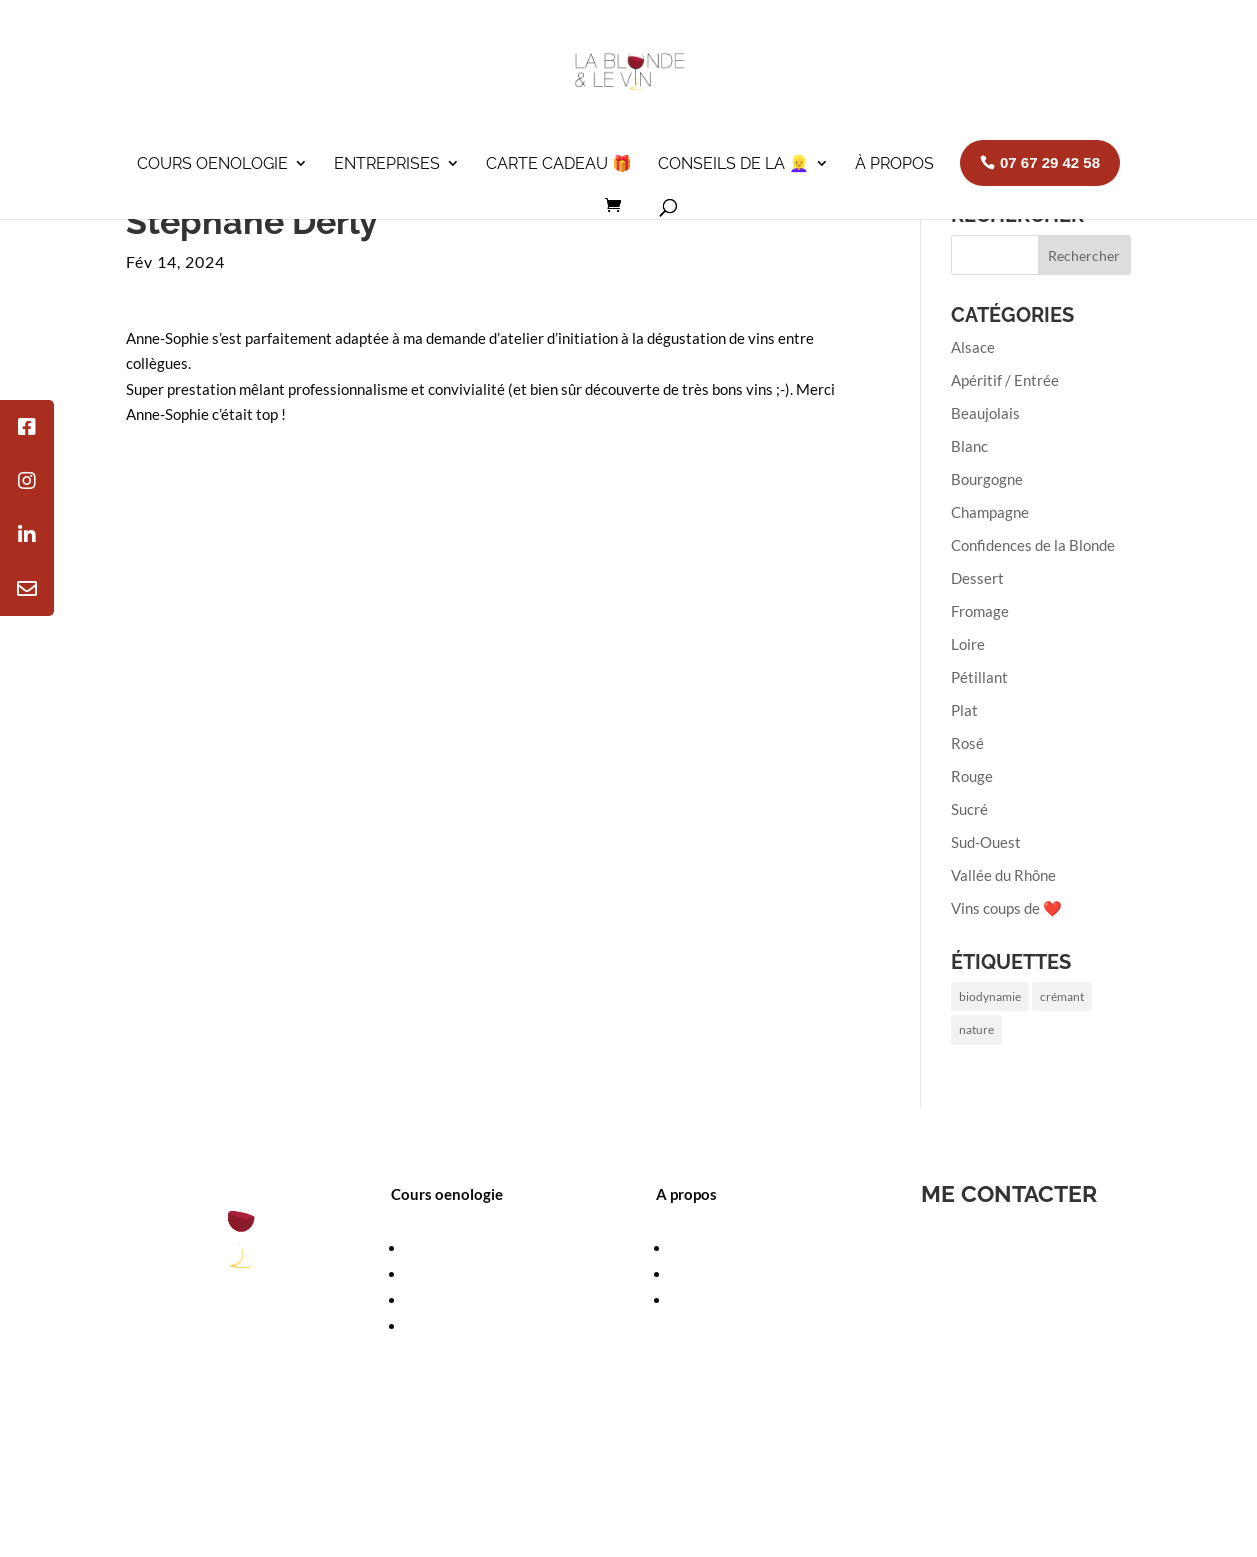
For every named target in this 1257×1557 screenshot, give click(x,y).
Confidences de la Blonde (1033, 545)
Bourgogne (987, 479)
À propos (894, 163)
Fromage (980, 611)
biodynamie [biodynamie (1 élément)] (990, 996)
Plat (964, 710)
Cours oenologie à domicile (493, 1300)
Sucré (969, 809)
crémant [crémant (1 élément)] (1062, 996)
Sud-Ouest (986, 842)
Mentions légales (417, 1468)
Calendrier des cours (473, 1274)
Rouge (972, 776)
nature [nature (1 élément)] (976, 1029)
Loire (968, 644)
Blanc (969, 446)
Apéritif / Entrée (1005, 380)
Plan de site (682, 1468)
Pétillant (979, 677)
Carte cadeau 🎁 (559, 163)
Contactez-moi (583, 1468)
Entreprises (387, 163)
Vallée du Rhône (1003, 875)
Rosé (967, 743)
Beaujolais (985, 413)
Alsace (973, 347)
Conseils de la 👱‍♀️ (733, 163)
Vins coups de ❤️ (1006, 908)
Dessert (977, 578)
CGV (503, 1468)
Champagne (990, 512)
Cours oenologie (212, 163)
